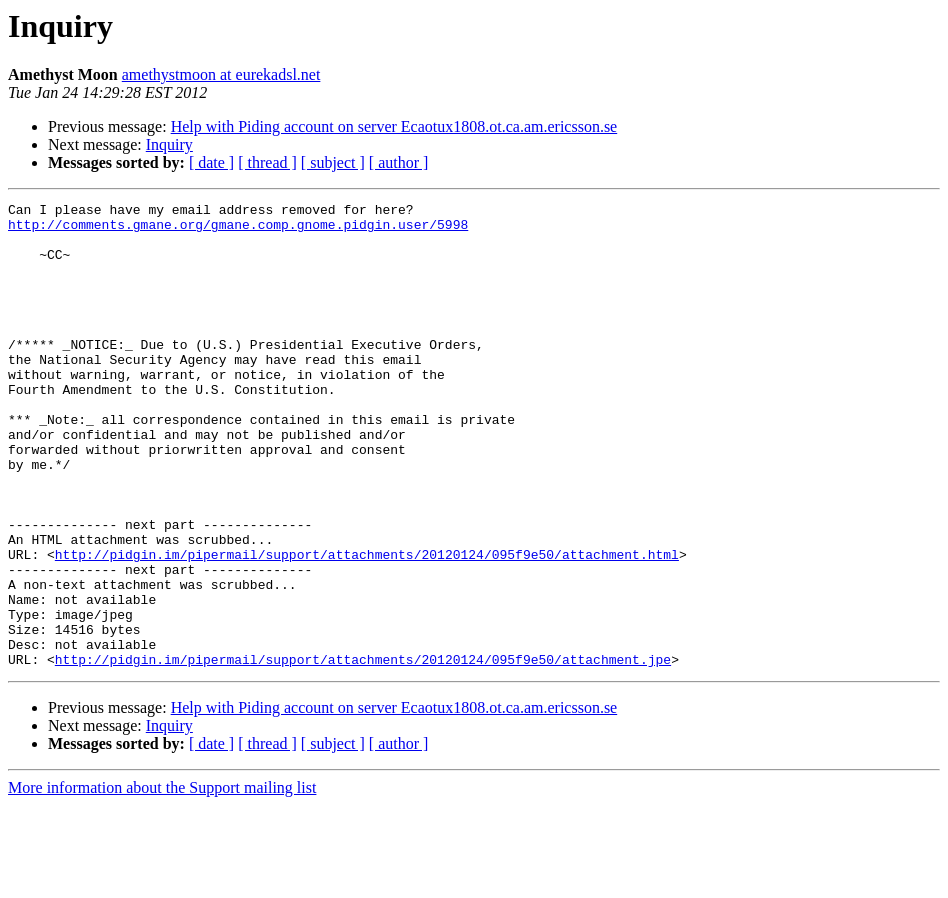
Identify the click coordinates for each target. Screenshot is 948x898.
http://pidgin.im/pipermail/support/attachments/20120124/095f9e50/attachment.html (367, 626)
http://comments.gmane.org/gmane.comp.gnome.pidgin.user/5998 (238, 230)
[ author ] (399, 162)
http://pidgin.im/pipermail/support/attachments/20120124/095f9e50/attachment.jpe (363, 752)
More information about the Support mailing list (162, 880)
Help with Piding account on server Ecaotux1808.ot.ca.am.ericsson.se (394, 126)
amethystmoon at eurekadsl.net (221, 74)
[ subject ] (333, 162)
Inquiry (169, 144)
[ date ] (211, 162)
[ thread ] (267, 162)
